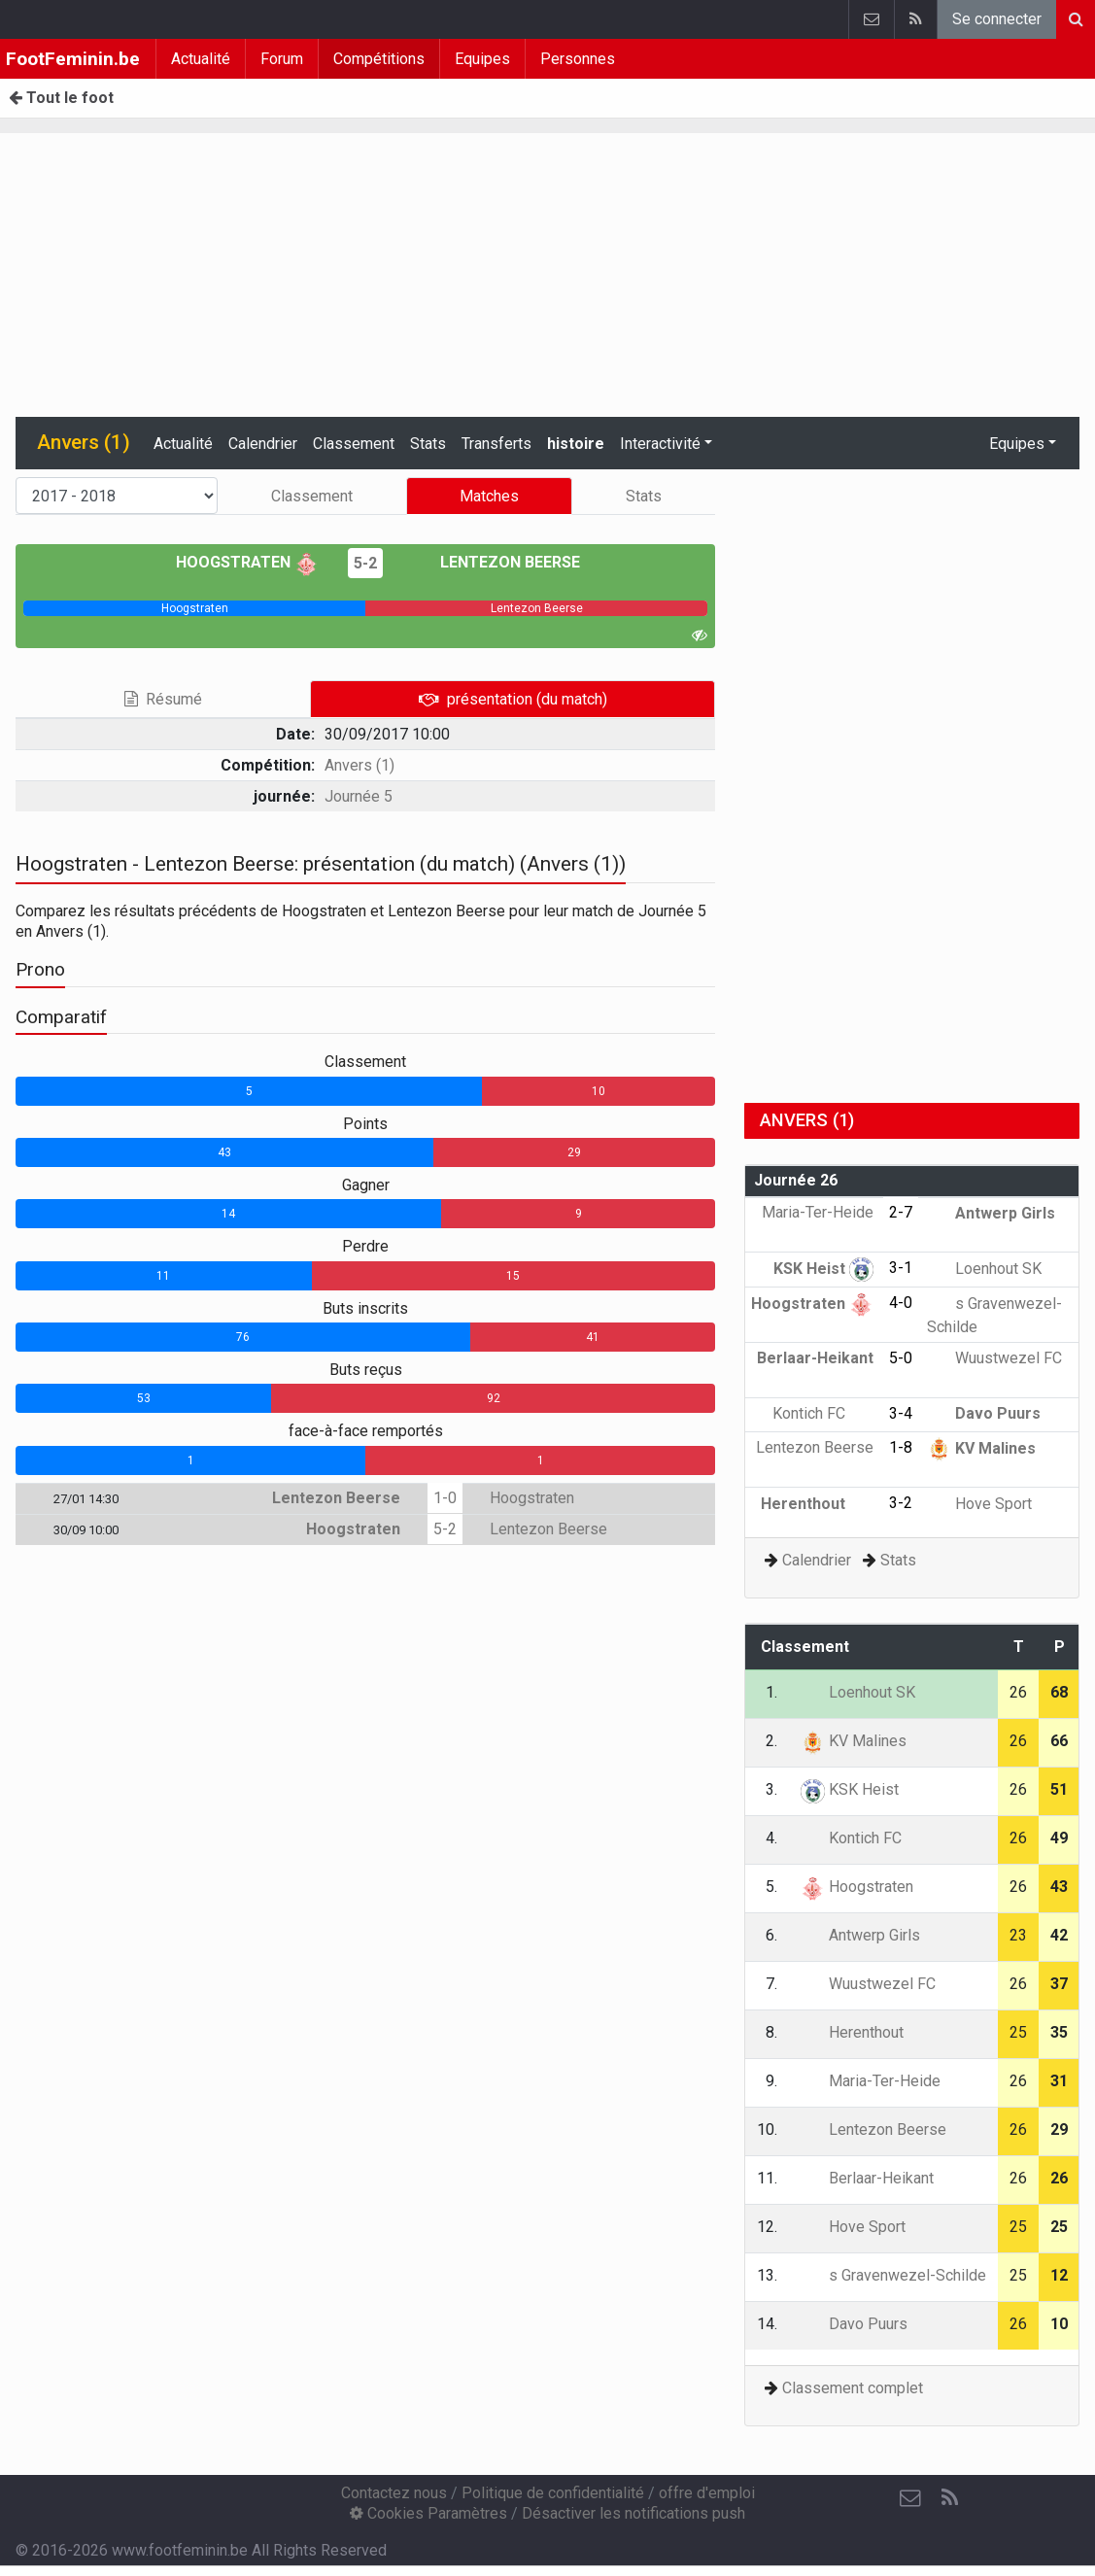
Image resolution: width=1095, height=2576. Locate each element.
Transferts (496, 443)
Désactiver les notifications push (633, 2513)
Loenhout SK (984, 1268)
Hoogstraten (247, 562)
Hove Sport (979, 1503)
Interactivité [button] (660, 443)
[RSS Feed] (949, 2498)
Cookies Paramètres (428, 2513)
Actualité (200, 59)
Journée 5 (359, 796)
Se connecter (997, 19)
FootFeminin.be (73, 59)
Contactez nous (394, 2493)
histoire (575, 443)
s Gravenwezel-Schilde (893, 2275)
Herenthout (817, 1503)
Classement (353, 443)
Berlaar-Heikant (867, 2178)
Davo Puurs (984, 1413)
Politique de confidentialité (553, 2493)
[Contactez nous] (910, 2498)
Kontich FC (822, 1413)
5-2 (365, 563)
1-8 (900, 1447)
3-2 (900, 1503)
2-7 (900, 1212)
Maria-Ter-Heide (871, 2081)
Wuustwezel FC (994, 1358)
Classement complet (852, 2388)
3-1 (900, 1267)
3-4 (900, 1413)
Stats (428, 443)
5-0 (900, 1358)
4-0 (900, 1302)
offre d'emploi (707, 2493)
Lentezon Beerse (496, 562)
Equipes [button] (1016, 443)
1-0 (445, 1498)
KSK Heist (823, 1268)
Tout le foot (61, 97)
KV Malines (981, 1448)
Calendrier (262, 443)
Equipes (482, 59)
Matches (489, 496)
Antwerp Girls (991, 1213)
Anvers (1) (359, 765)
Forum (281, 59)
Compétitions (379, 59)
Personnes (577, 59)
